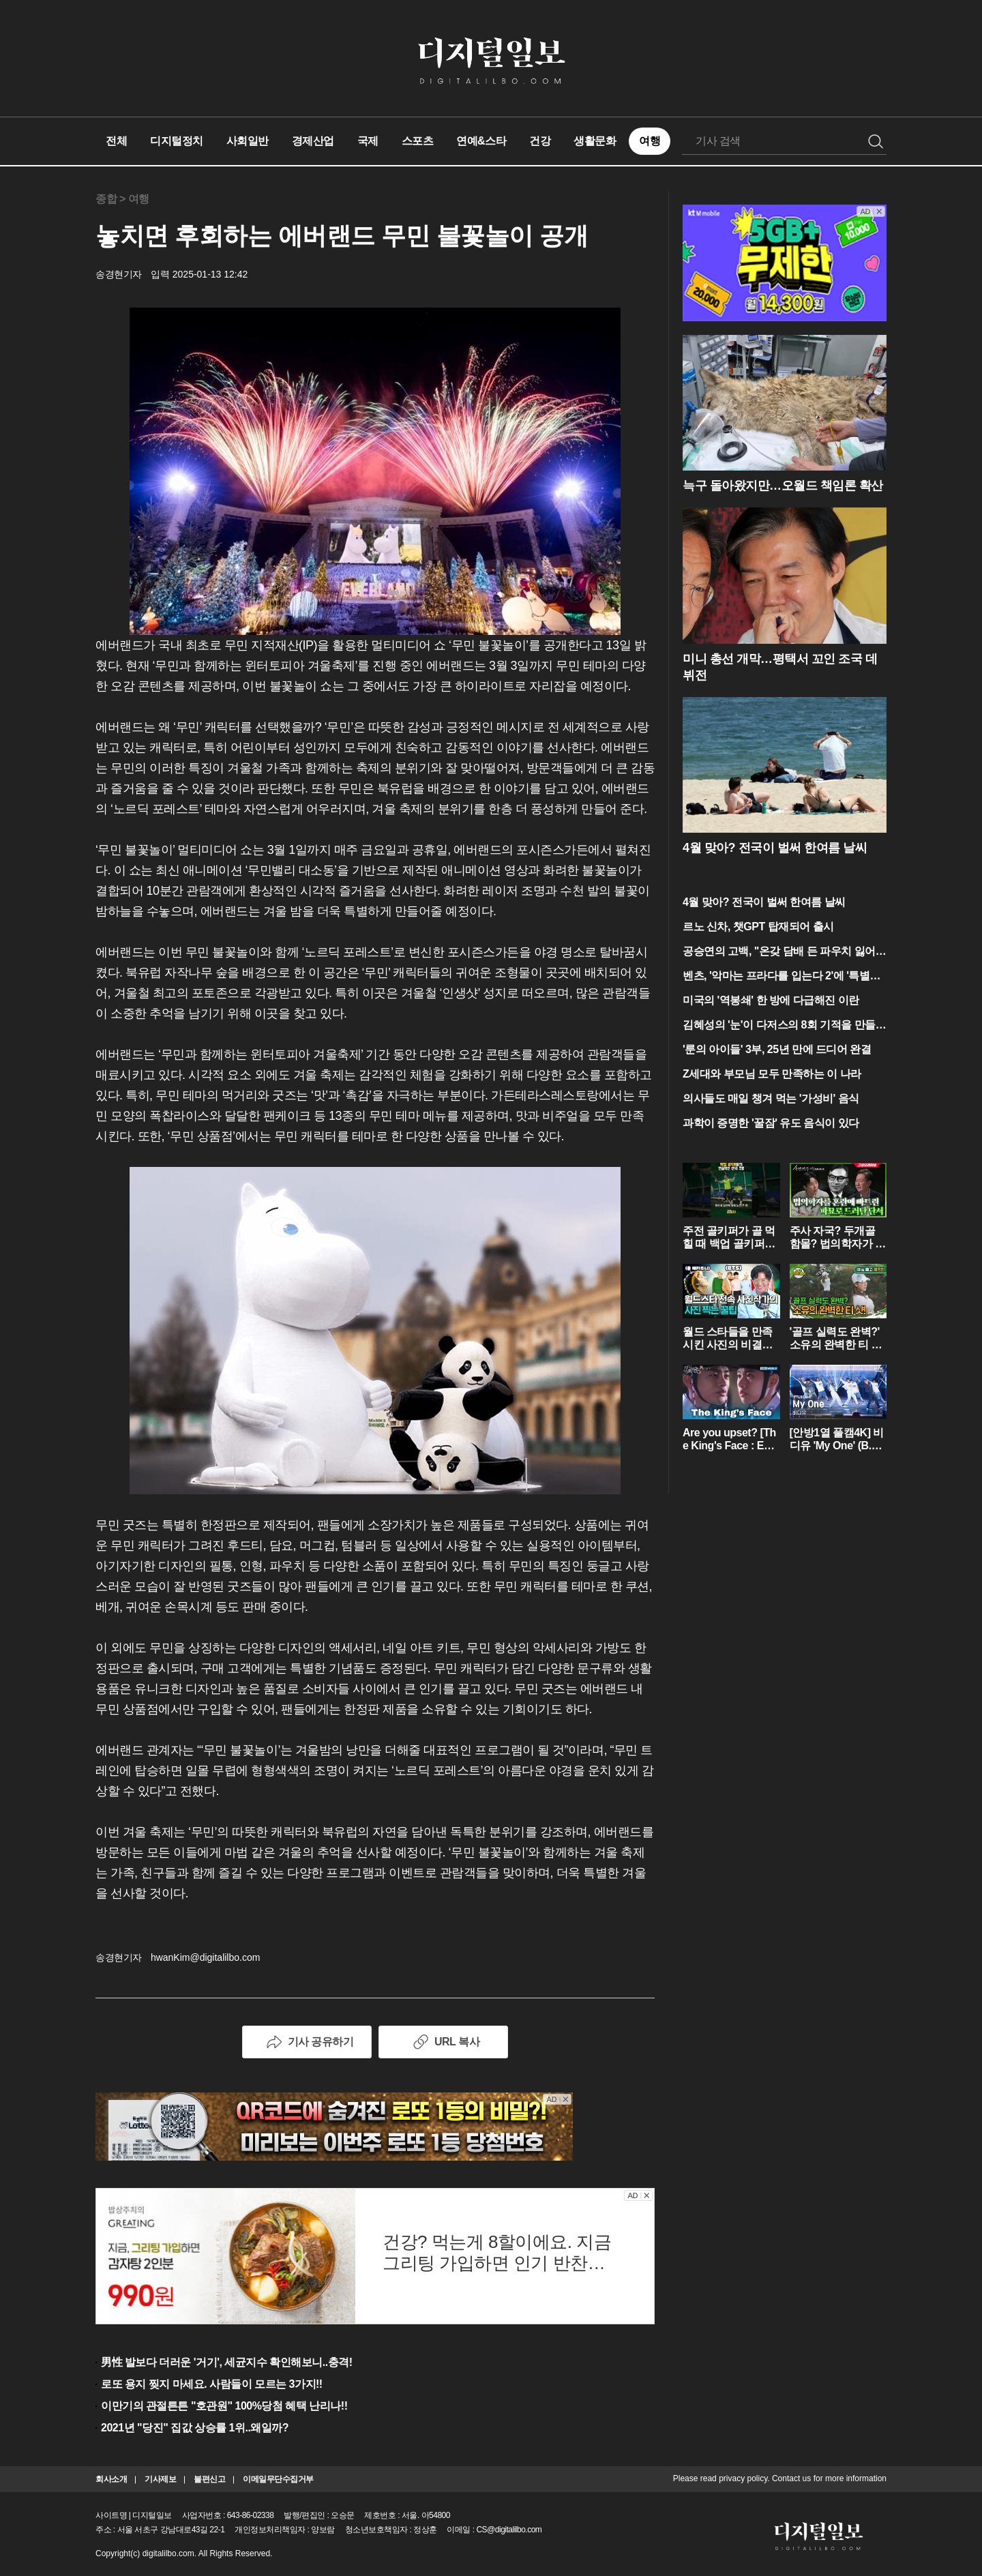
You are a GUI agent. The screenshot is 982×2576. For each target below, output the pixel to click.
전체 (116, 141)
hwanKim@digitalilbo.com (206, 1957)
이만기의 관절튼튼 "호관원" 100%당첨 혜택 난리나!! (224, 2406)
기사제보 (160, 2479)
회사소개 (111, 2479)
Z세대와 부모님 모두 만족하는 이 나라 (772, 1074)
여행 (649, 141)
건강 (539, 141)
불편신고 (209, 2479)
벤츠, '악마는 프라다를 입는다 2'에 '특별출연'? (781, 977)
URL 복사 (443, 2042)
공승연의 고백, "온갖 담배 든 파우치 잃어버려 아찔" (784, 952)
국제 (367, 141)
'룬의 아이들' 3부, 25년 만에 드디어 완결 (777, 1049)
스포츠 (418, 141)
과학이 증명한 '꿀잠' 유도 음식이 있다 (771, 1123)
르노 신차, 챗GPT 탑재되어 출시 (758, 926)
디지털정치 (176, 141)
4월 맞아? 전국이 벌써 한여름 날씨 (764, 902)
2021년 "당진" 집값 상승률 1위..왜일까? (194, 2427)
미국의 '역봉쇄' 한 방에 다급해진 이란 (771, 1000)
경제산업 (313, 141)
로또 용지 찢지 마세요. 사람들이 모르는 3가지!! (212, 2384)
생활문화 (595, 141)
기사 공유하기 (307, 2042)
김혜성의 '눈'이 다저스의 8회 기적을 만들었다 (784, 1026)
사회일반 (247, 141)
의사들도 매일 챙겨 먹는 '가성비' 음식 (771, 1098)
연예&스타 (481, 141)
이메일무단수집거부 (278, 2479)
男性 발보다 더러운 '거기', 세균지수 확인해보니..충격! (227, 2362)
